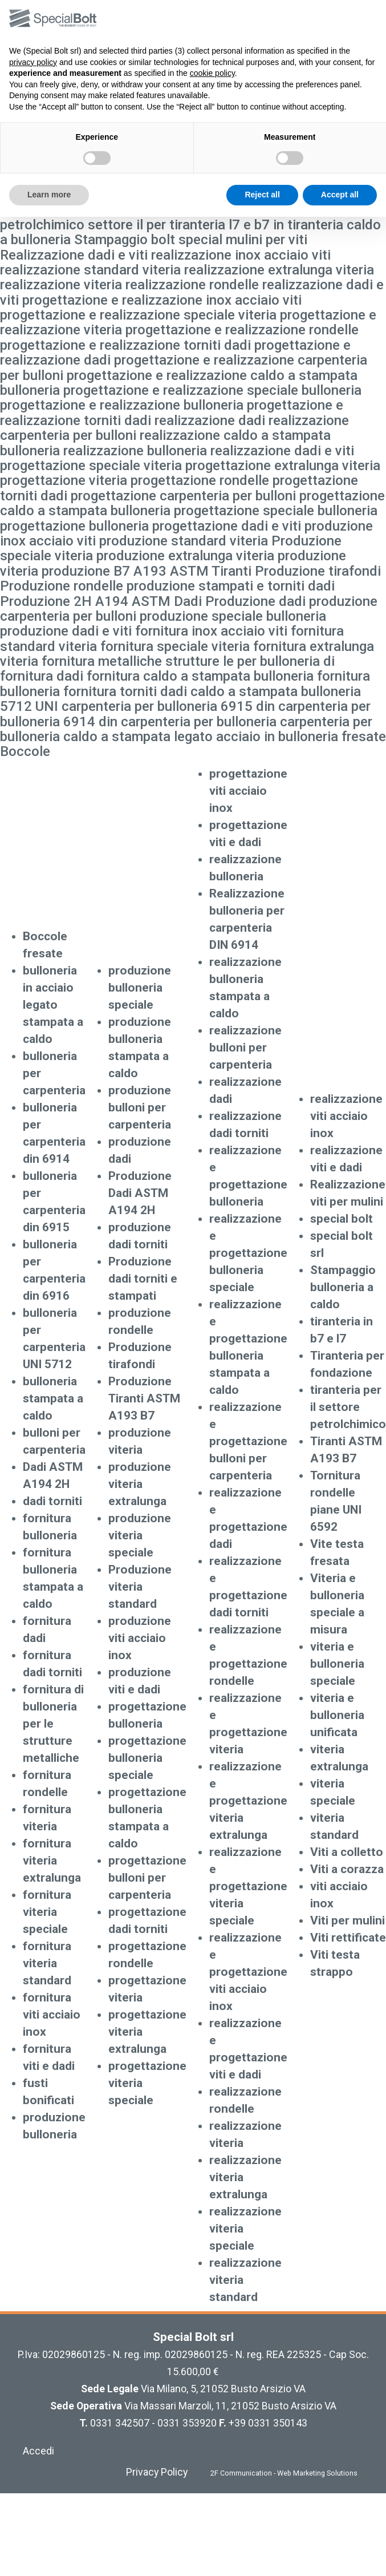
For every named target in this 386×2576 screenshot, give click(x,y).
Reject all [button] (262, 194)
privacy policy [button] (33, 62)
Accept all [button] (340, 194)
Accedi (38, 2451)
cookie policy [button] (212, 73)
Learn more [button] (49, 194)
